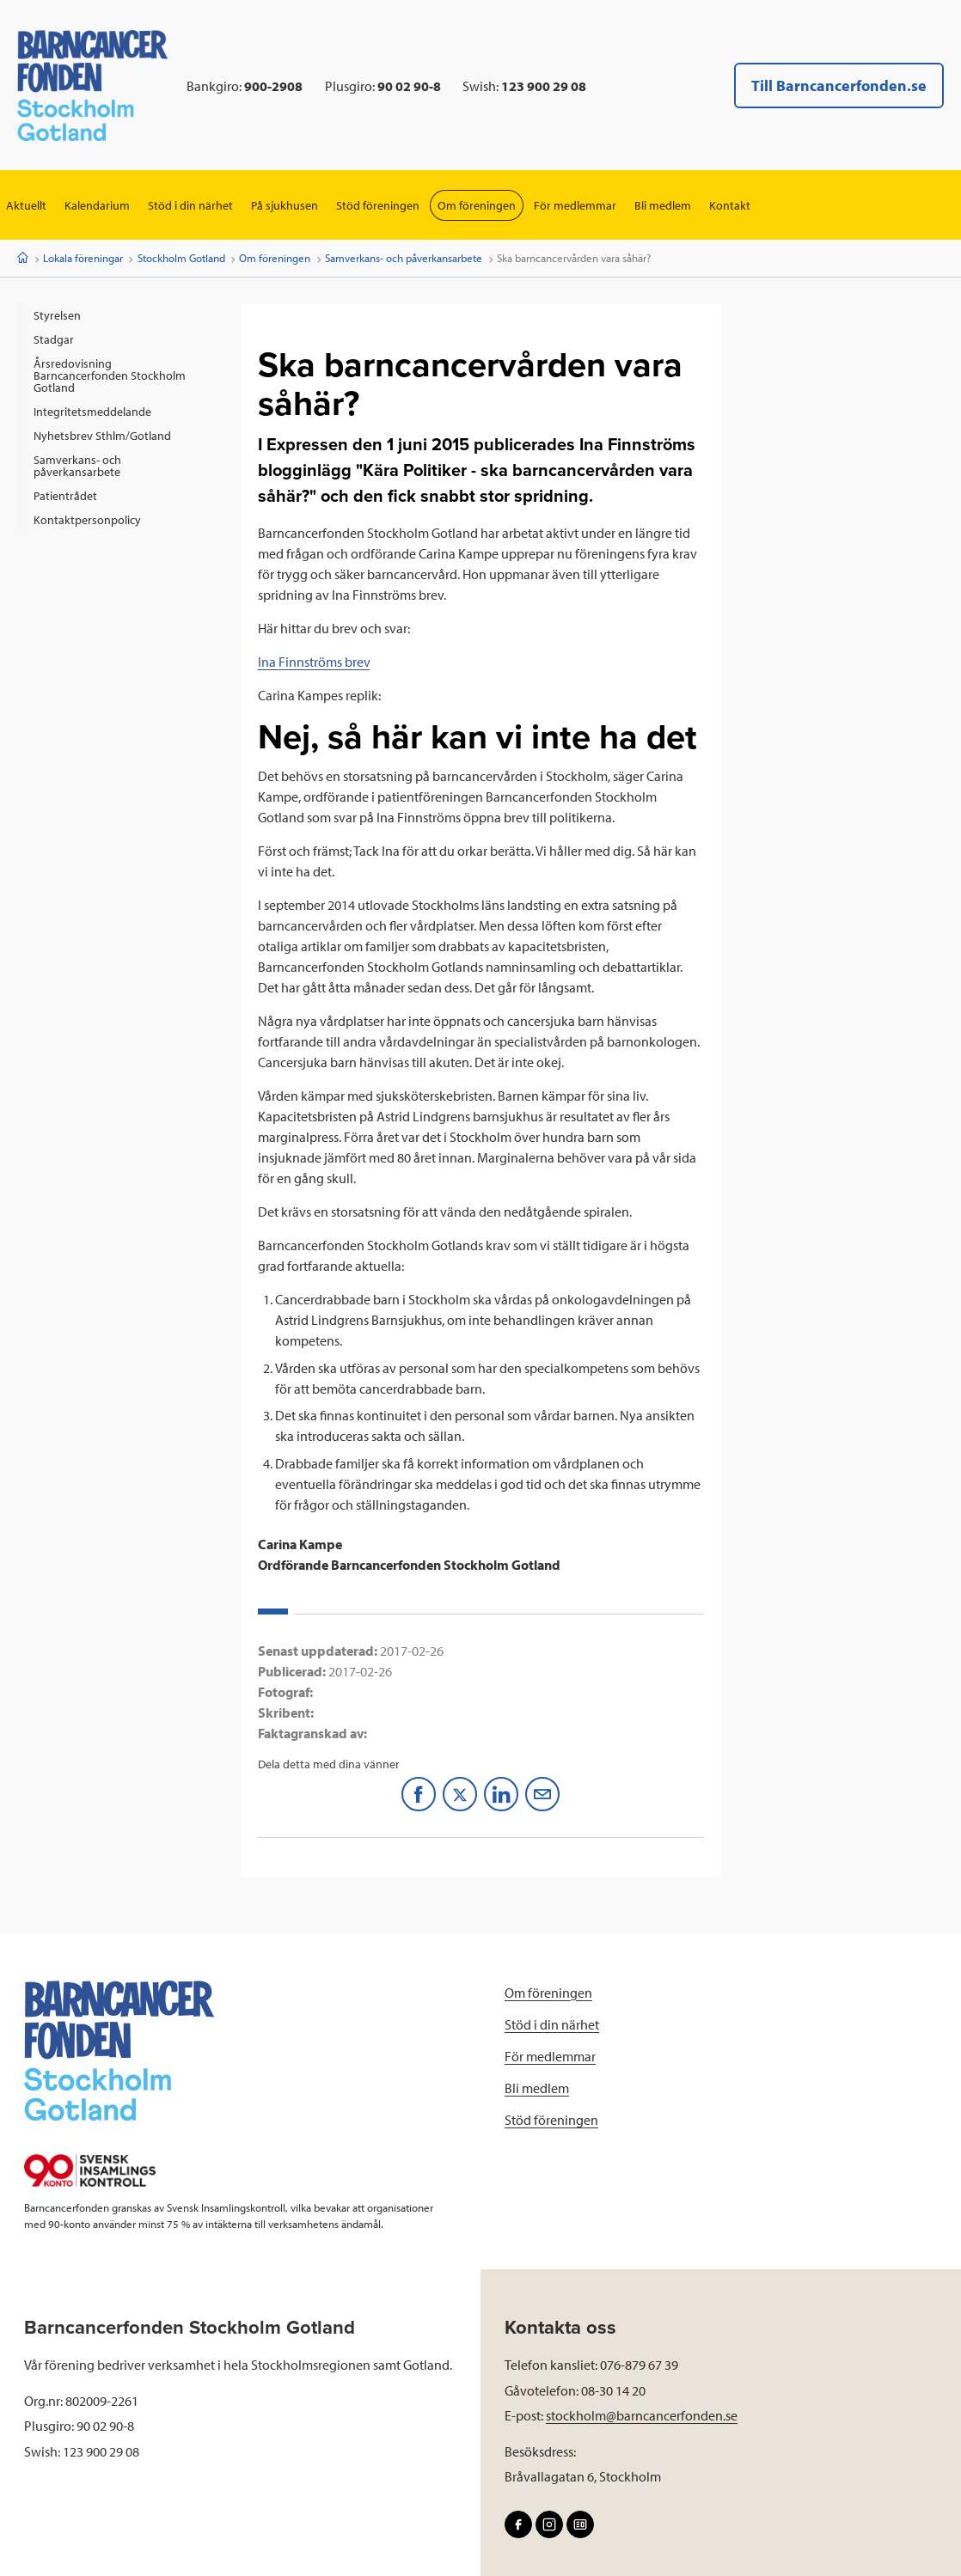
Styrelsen (57, 315)
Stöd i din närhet (190, 205)
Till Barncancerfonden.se (839, 85)
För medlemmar (575, 205)
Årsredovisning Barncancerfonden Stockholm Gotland (110, 375)
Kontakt (729, 205)
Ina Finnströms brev (314, 661)
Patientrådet (65, 496)
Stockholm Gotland (181, 258)
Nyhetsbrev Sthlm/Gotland (102, 435)
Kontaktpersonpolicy (87, 520)
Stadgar (54, 339)
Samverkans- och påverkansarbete (403, 258)
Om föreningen (477, 205)
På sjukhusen (284, 205)
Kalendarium (97, 205)
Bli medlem (662, 205)
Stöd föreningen (377, 205)
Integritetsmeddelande (92, 411)
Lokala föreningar (83, 258)
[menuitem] (120, 315)
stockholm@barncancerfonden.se (642, 2415)
